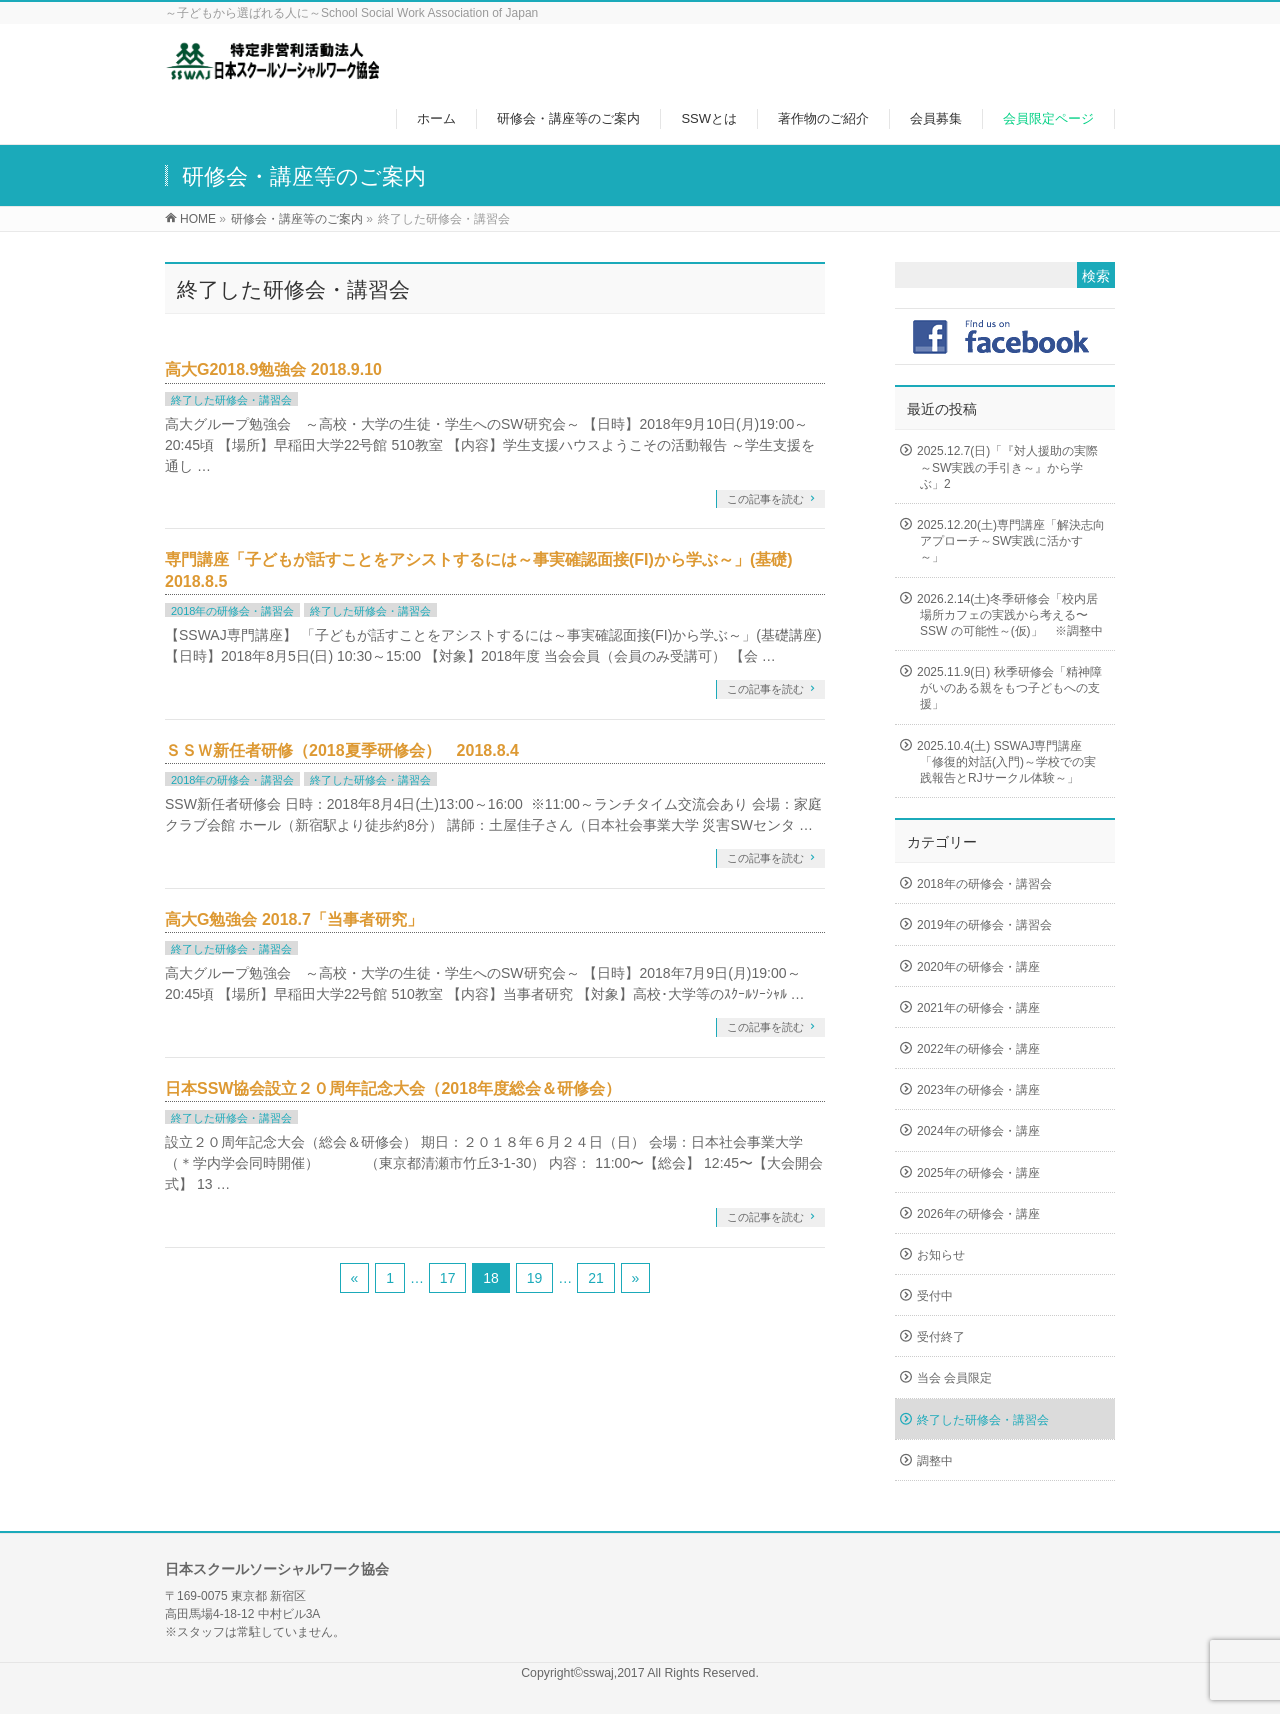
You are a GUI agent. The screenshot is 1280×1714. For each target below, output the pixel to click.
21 (596, 1278)
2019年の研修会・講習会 (984, 925)
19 (535, 1278)
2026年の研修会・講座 (978, 1214)
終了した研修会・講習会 (231, 400)
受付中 (935, 1296)
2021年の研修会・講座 (978, 1008)
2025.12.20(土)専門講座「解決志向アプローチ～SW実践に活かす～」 (1011, 541)
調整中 (935, 1461)
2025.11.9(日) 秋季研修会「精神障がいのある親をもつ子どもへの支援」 (1009, 688)
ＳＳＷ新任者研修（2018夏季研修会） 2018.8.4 (342, 750)
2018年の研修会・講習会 (232, 611)
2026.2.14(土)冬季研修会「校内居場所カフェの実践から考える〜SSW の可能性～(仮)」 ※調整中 (1010, 615)
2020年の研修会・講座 (978, 967)
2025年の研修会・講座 (978, 1173)
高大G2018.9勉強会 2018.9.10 (273, 369)
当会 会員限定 (954, 1378)
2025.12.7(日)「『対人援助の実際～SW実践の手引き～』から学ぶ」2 (1007, 467)
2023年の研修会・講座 (978, 1090)
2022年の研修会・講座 (978, 1049)
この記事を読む (765, 499)
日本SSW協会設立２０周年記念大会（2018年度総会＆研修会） (393, 1088)
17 (448, 1278)
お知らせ (941, 1255)
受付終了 (941, 1337)
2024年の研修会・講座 (978, 1131)
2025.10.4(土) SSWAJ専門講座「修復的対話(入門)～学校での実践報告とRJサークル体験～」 (1006, 762)
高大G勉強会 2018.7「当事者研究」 (294, 919)
